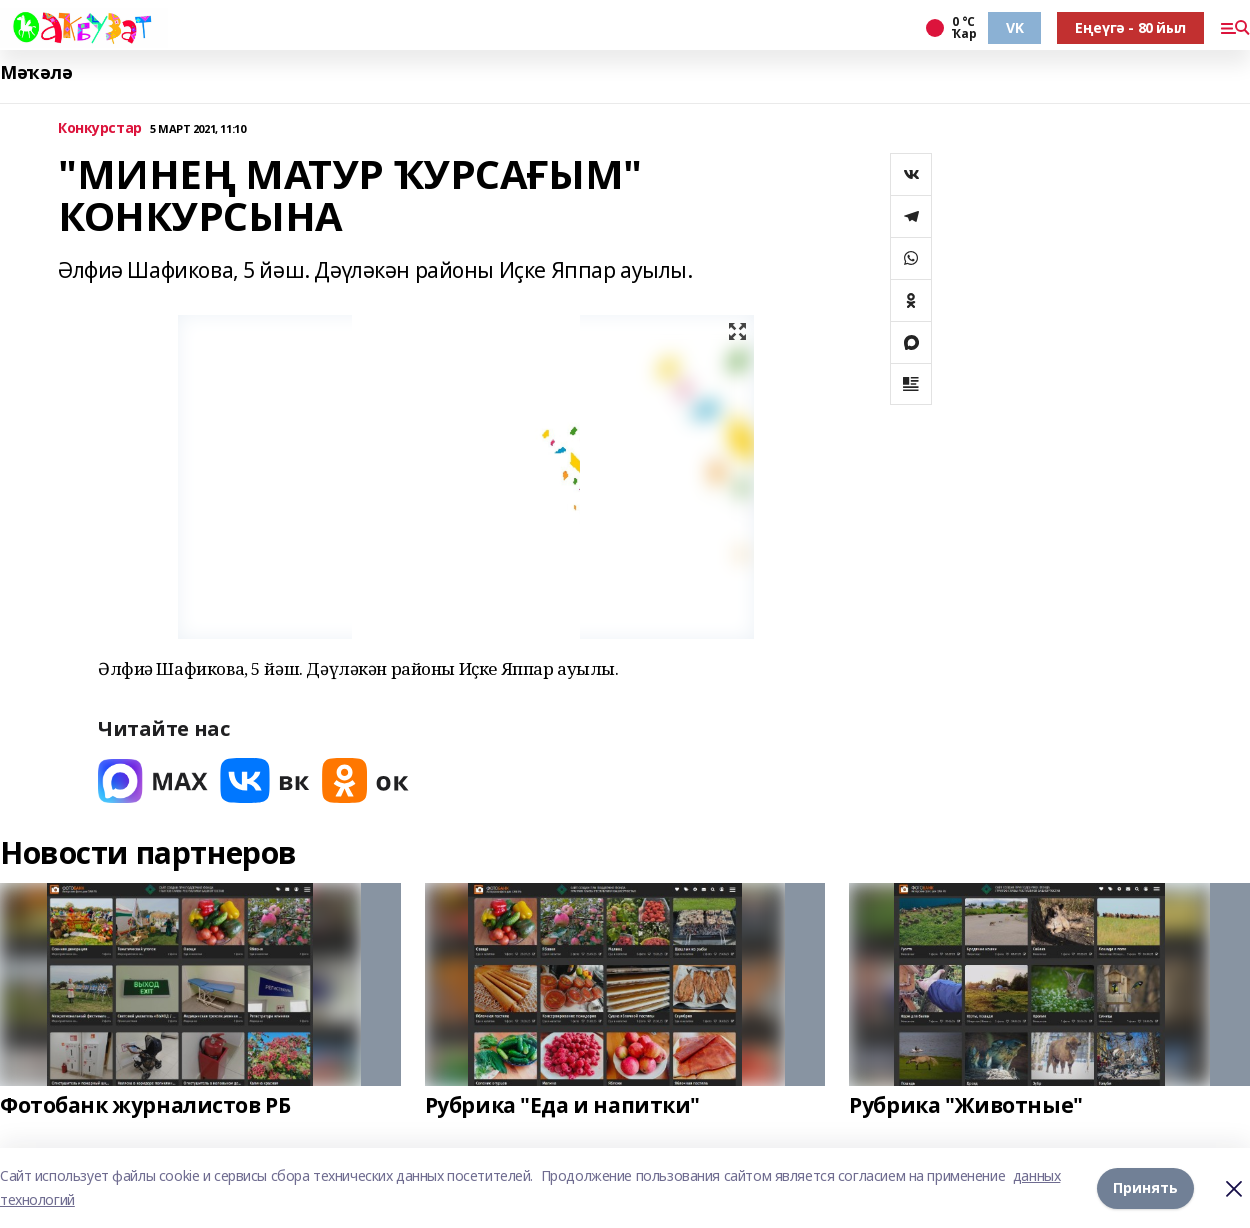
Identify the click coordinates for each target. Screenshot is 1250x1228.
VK (1014, 27)
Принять (1145, 1187)
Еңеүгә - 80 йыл (1130, 27)
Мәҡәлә (36, 72)
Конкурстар (100, 128)
